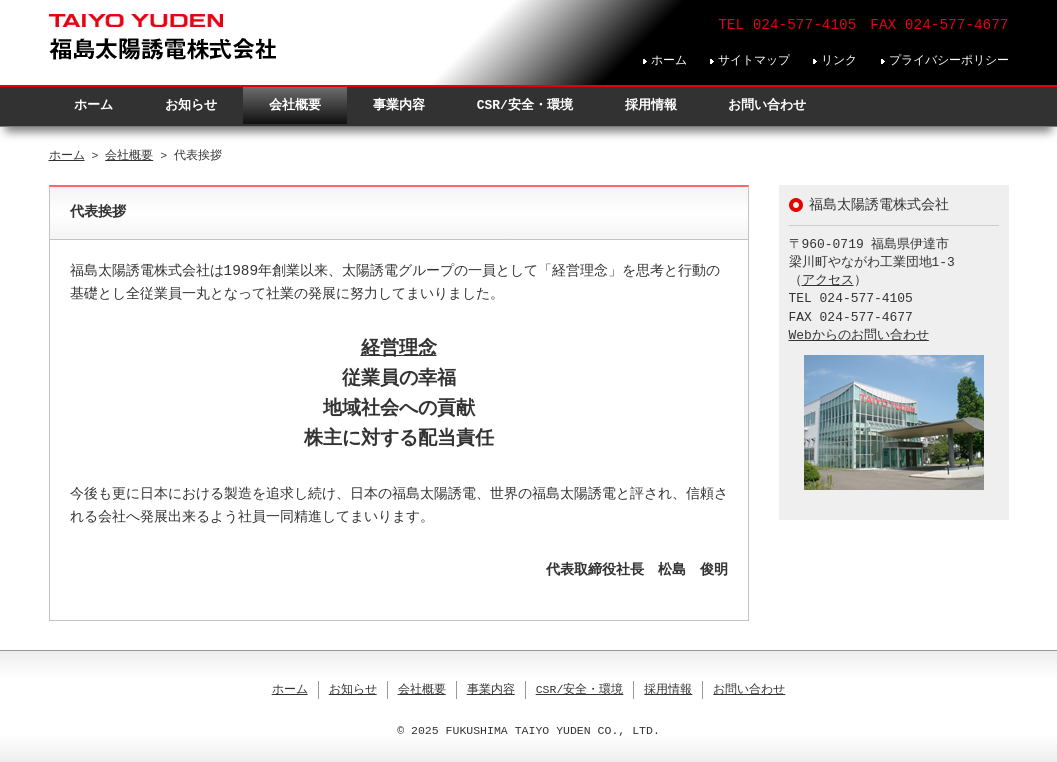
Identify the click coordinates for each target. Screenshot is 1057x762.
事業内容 (399, 105)
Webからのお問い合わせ (859, 336)
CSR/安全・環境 (525, 105)
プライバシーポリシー (949, 60)
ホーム (669, 60)
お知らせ (191, 105)
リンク (839, 60)
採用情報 (651, 105)
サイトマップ (754, 60)
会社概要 (295, 105)
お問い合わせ (767, 105)
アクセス (828, 281)
